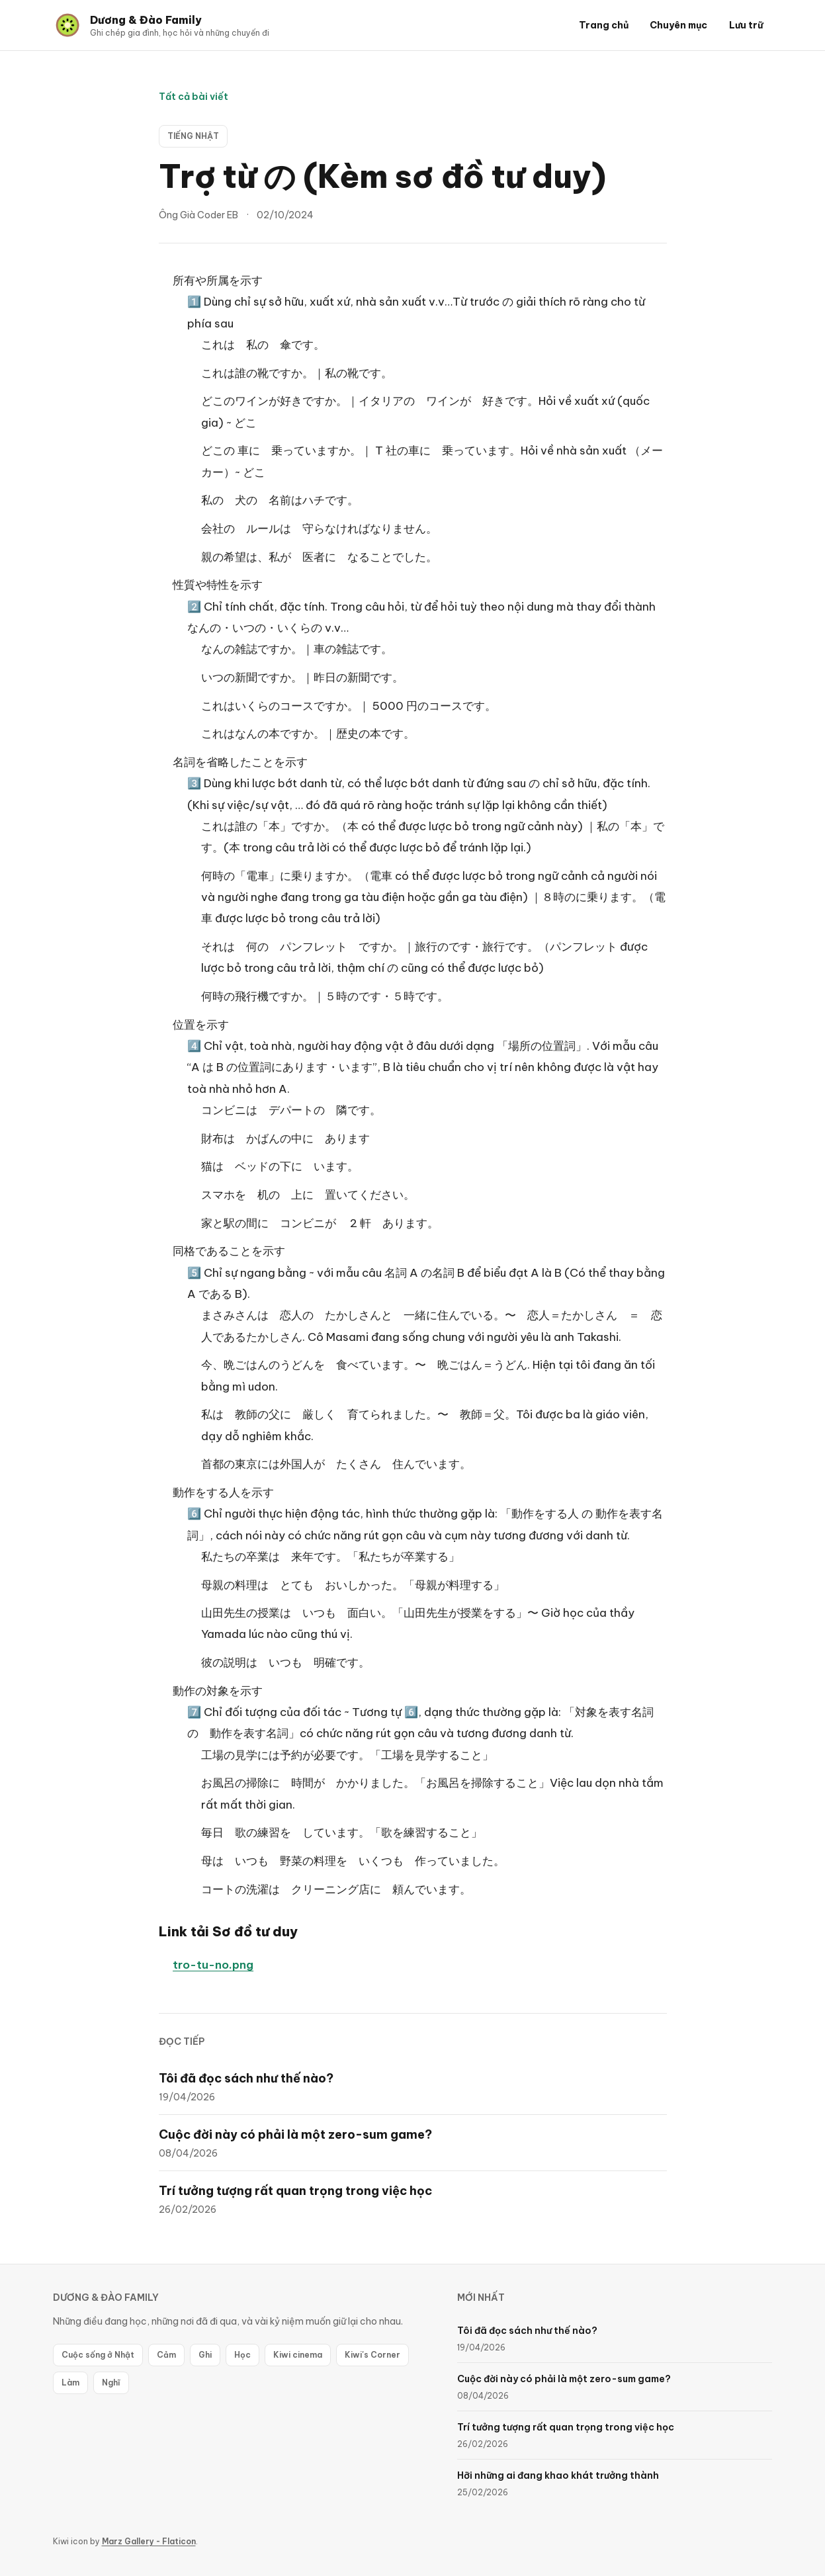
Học (242, 2355)
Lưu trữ (746, 25)
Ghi (205, 2355)
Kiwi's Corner (372, 2355)
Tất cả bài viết (193, 97)
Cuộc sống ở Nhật (98, 2355)
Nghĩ (111, 2382)
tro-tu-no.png (213, 1964)
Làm (70, 2382)
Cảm (166, 2355)
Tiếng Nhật (193, 136)
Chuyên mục (678, 25)
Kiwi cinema (297, 2355)
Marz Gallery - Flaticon (149, 2541)
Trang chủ (604, 25)
